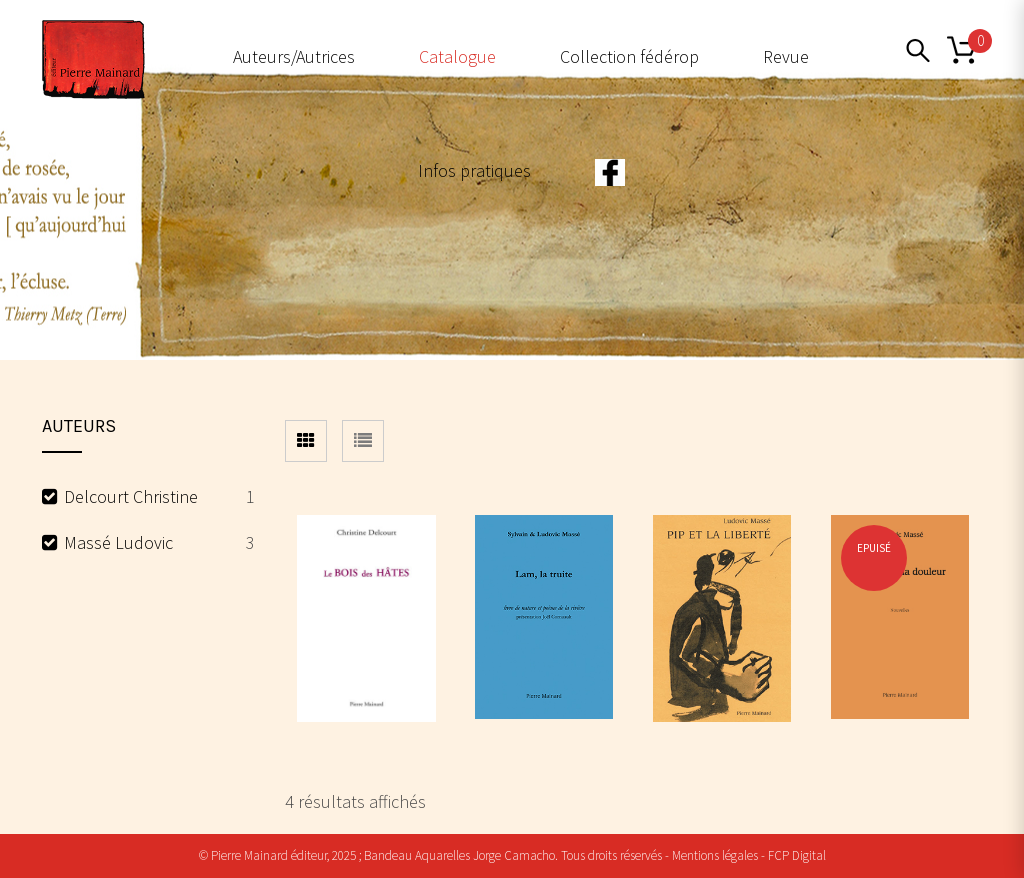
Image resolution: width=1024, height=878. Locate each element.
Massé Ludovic (118, 542)
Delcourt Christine (131, 496)
